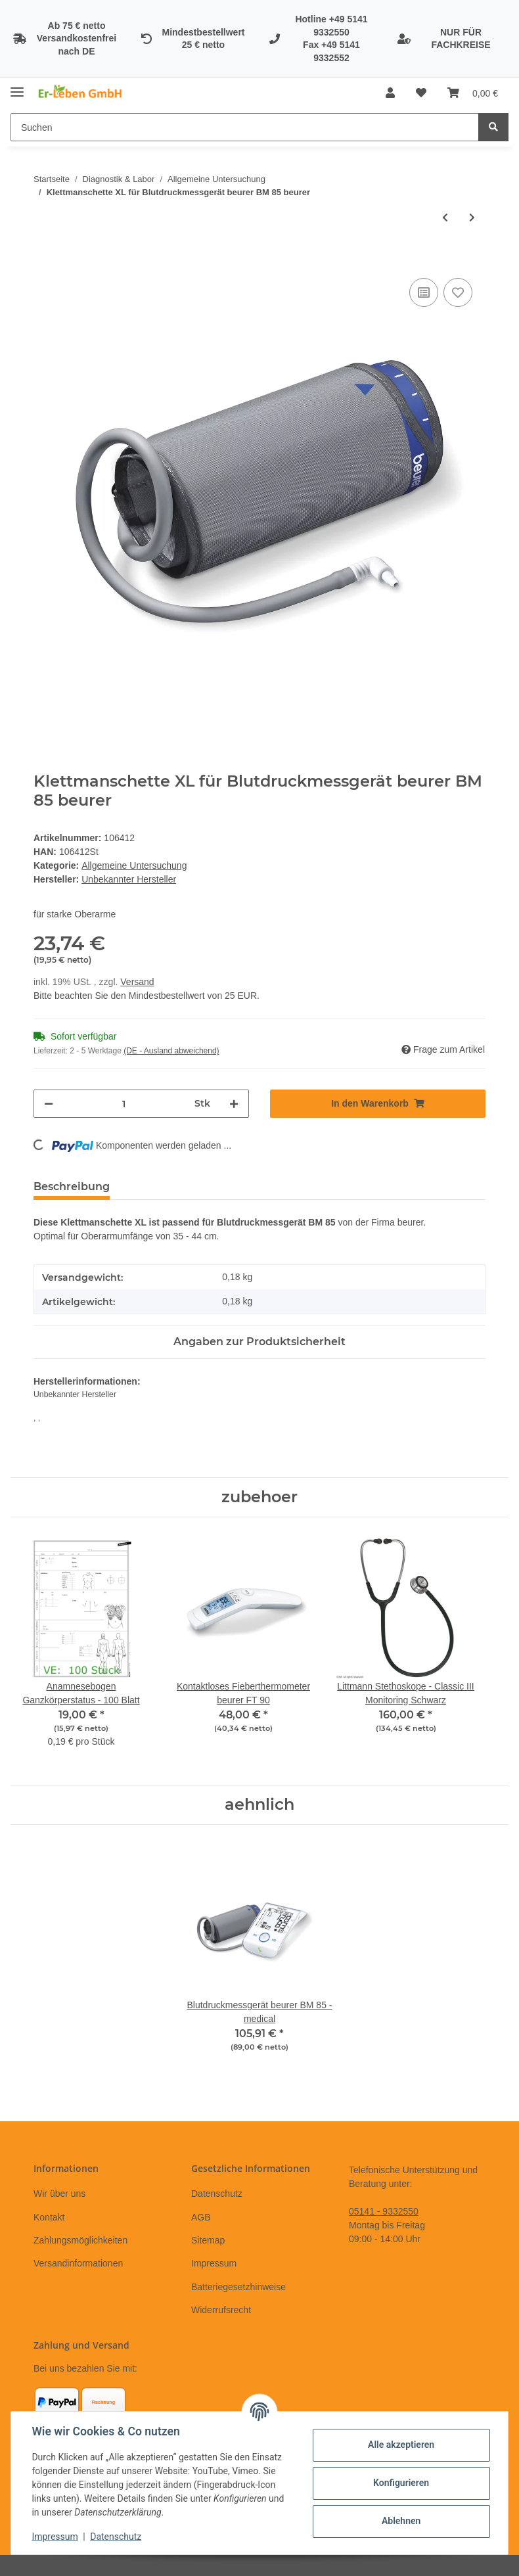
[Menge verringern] (48, 1103)
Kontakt (49, 2217)
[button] (390, 93)
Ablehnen (400, 2521)
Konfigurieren (400, 2482)
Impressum (214, 2263)
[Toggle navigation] (17, 86)
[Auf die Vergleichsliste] (423, 292)
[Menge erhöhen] (233, 1103)
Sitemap (208, 2240)
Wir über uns (59, 2193)
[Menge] (123, 1103)
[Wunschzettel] (421, 93)
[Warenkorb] (472, 93)
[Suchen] (245, 127)
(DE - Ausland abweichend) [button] (171, 1050)
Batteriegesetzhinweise (238, 2287)
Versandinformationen (78, 2263)
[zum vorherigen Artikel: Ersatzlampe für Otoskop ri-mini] (445, 218)
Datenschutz (216, 2193)
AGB (201, 2217)
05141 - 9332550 (383, 2211)
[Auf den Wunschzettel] (457, 292)
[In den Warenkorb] (44, 260)
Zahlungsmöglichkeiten (80, 2240)
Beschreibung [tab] (72, 1186)
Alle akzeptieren (400, 2444)
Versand (137, 982)
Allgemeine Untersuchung (134, 865)
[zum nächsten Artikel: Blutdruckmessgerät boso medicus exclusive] (472, 218)
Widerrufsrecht (221, 2310)
